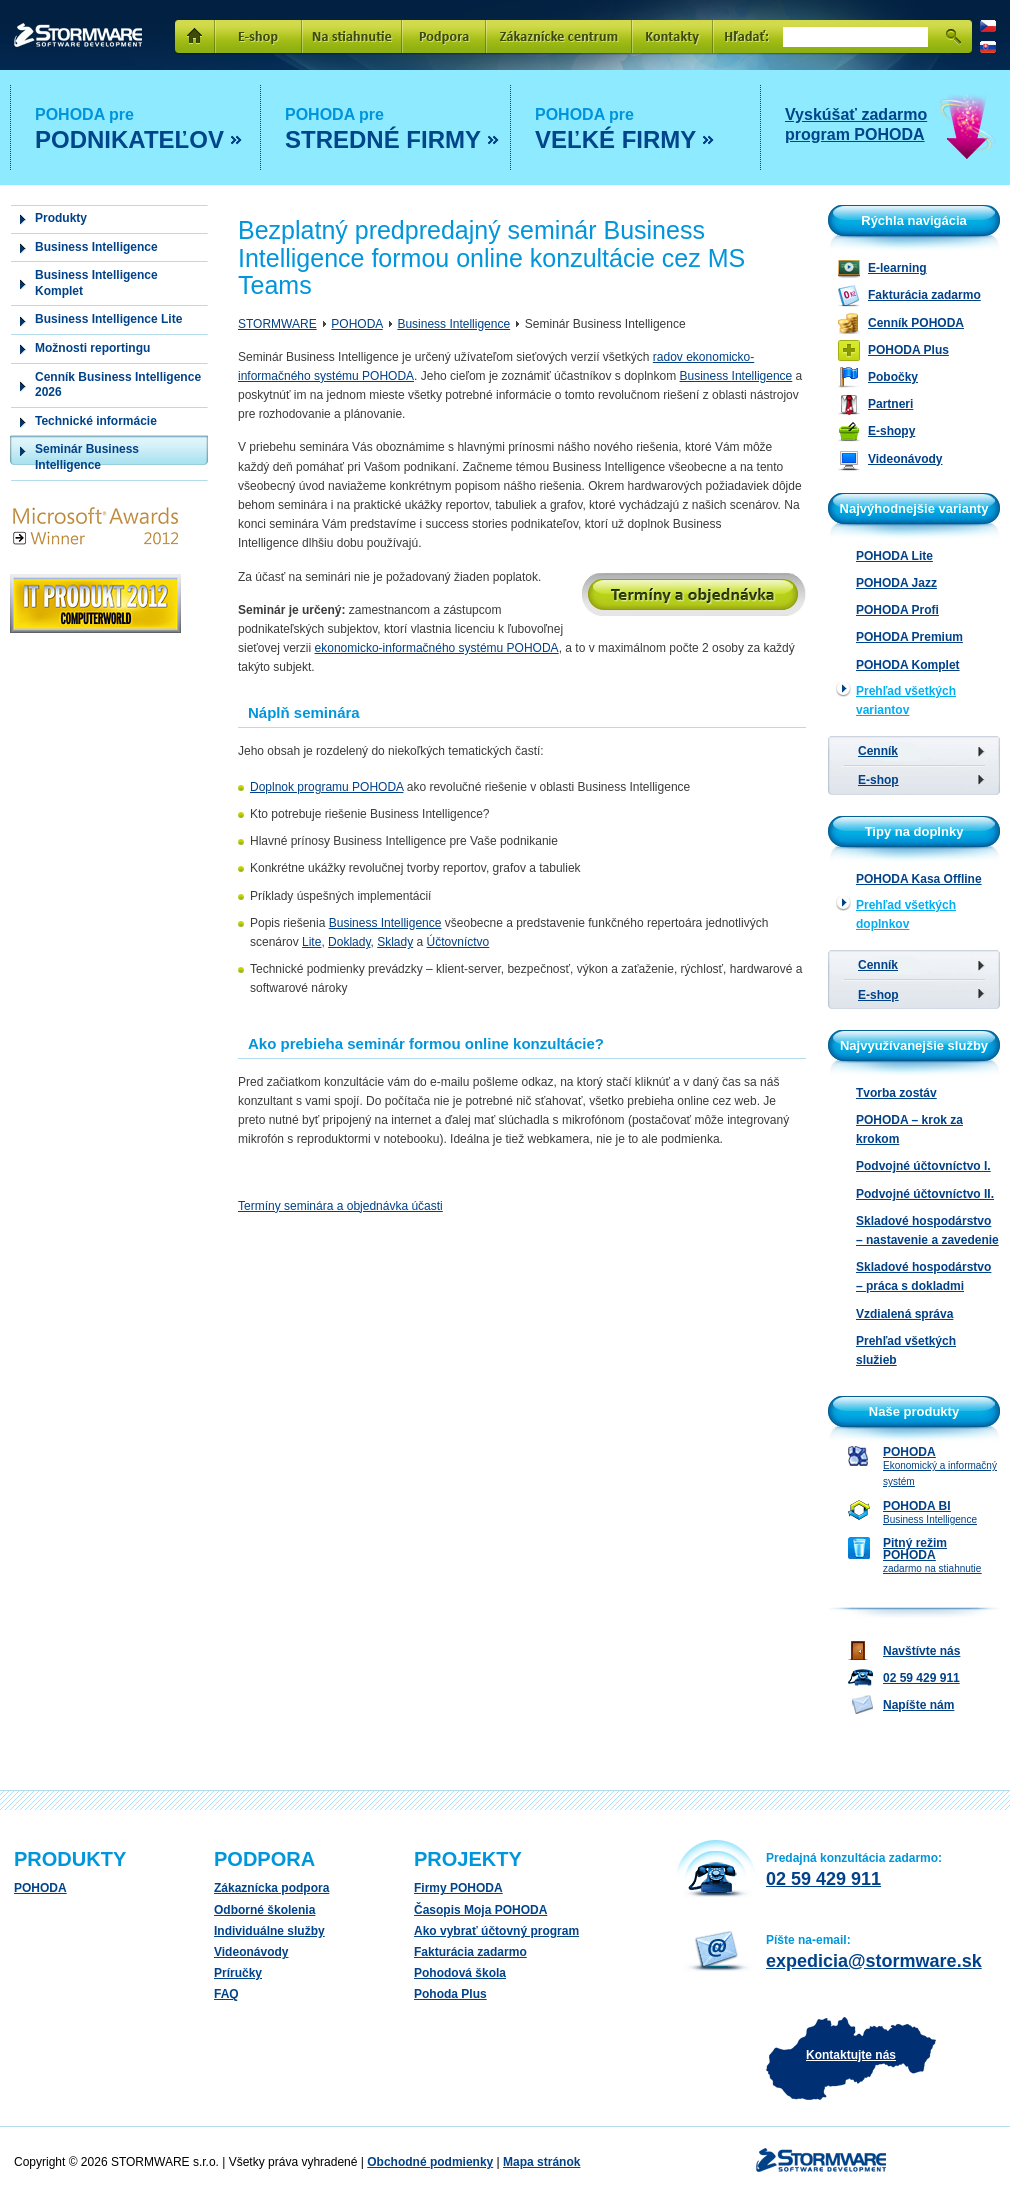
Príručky (238, 1973)
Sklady (395, 942)
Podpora (444, 37)
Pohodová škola (460, 1973)
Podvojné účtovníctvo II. (925, 1194)
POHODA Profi (897, 610)
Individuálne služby (269, 1931)
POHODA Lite (894, 556)
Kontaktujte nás (851, 2055)
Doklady (349, 942)
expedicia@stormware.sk (874, 1961)
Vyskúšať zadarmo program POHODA (856, 124)
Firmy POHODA (458, 1888)
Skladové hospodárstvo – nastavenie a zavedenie (927, 1230)
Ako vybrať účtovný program (496, 1931)
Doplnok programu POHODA (326, 787)
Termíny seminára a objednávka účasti (340, 1206)
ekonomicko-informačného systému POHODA (437, 648)
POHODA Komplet (908, 665)
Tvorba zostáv (896, 1093)
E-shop (258, 37)
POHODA (356, 324)
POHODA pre (138, 130)
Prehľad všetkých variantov (906, 700)
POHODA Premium (909, 637)
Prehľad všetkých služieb (906, 1350)
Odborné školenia (264, 1910)
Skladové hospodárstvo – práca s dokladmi (923, 1276)
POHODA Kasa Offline (919, 879)
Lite (311, 942)
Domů (194, 37)
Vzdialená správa (904, 1314)
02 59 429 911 (823, 1879)
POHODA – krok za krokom (909, 1129)
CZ (988, 26)
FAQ (226, 1994)
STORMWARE (78, 35)
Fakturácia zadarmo (470, 1952)
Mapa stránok (541, 2162)
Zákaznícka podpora (271, 1888)
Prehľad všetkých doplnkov (906, 914)
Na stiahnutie (352, 37)
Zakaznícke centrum (559, 37)
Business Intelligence (453, 324)
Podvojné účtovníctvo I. (923, 1166)
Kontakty (672, 37)
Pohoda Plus (450, 1994)
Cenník (878, 751)
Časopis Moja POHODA (480, 1910)
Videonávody (251, 1952)
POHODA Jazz (896, 583)
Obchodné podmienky (430, 2162)
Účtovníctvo (458, 942)
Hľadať (952, 37)
